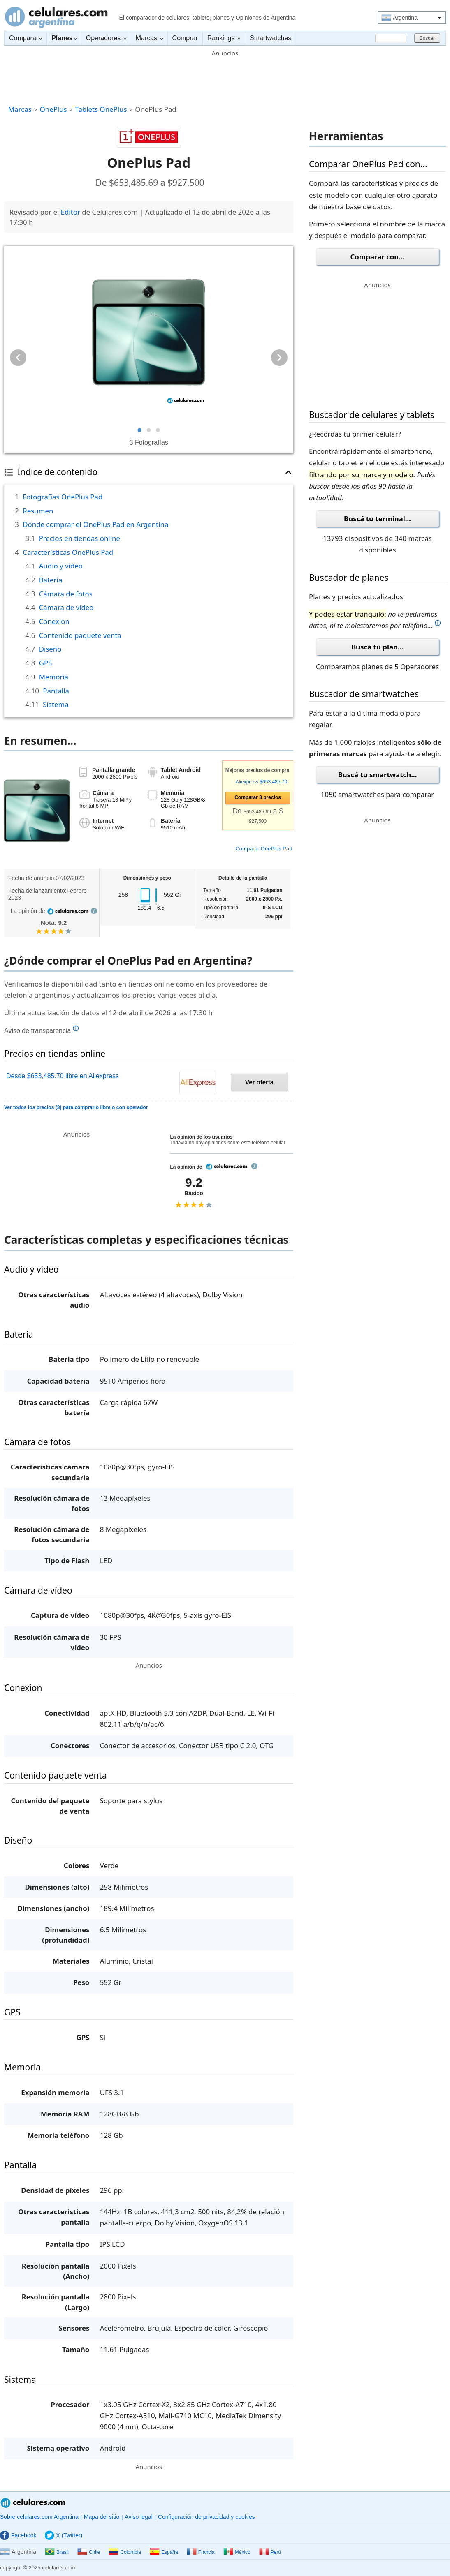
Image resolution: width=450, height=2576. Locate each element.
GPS (45, 663)
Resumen (38, 510)
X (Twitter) (63, 2535)
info (94, 911)
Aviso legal (138, 2517)
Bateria (51, 580)
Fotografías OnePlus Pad (62, 496)
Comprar (185, 38)
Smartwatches (270, 38)
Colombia (125, 2552)
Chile (88, 2552)
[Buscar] (390, 38)
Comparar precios (257, 797)
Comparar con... (377, 256)
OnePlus (53, 109)
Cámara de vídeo (66, 607)
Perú (270, 2552)
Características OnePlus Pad (68, 552)
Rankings (223, 38)
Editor (70, 212)
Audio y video (61, 566)
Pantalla (56, 690)
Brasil (57, 2552)
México (237, 2552)
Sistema (55, 704)
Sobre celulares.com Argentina (39, 2517)
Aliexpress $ (257, 782)
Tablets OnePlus (101, 109)
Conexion (54, 621)
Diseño (50, 649)
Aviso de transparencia (41, 1030)
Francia (201, 2552)
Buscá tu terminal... (377, 518)
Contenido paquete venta (80, 635)
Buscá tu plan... (377, 647)
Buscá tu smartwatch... (377, 774)
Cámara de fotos (66, 593)
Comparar (25, 38)
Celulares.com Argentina (56, 17)
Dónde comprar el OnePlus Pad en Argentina (95, 524)
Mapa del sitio (101, 2517)
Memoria (53, 677)
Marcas (149, 38)
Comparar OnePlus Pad (263, 849)
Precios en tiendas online (79, 538)
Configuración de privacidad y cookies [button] (206, 2517)
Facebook (18, 2535)
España (164, 2552)
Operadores (106, 38)
